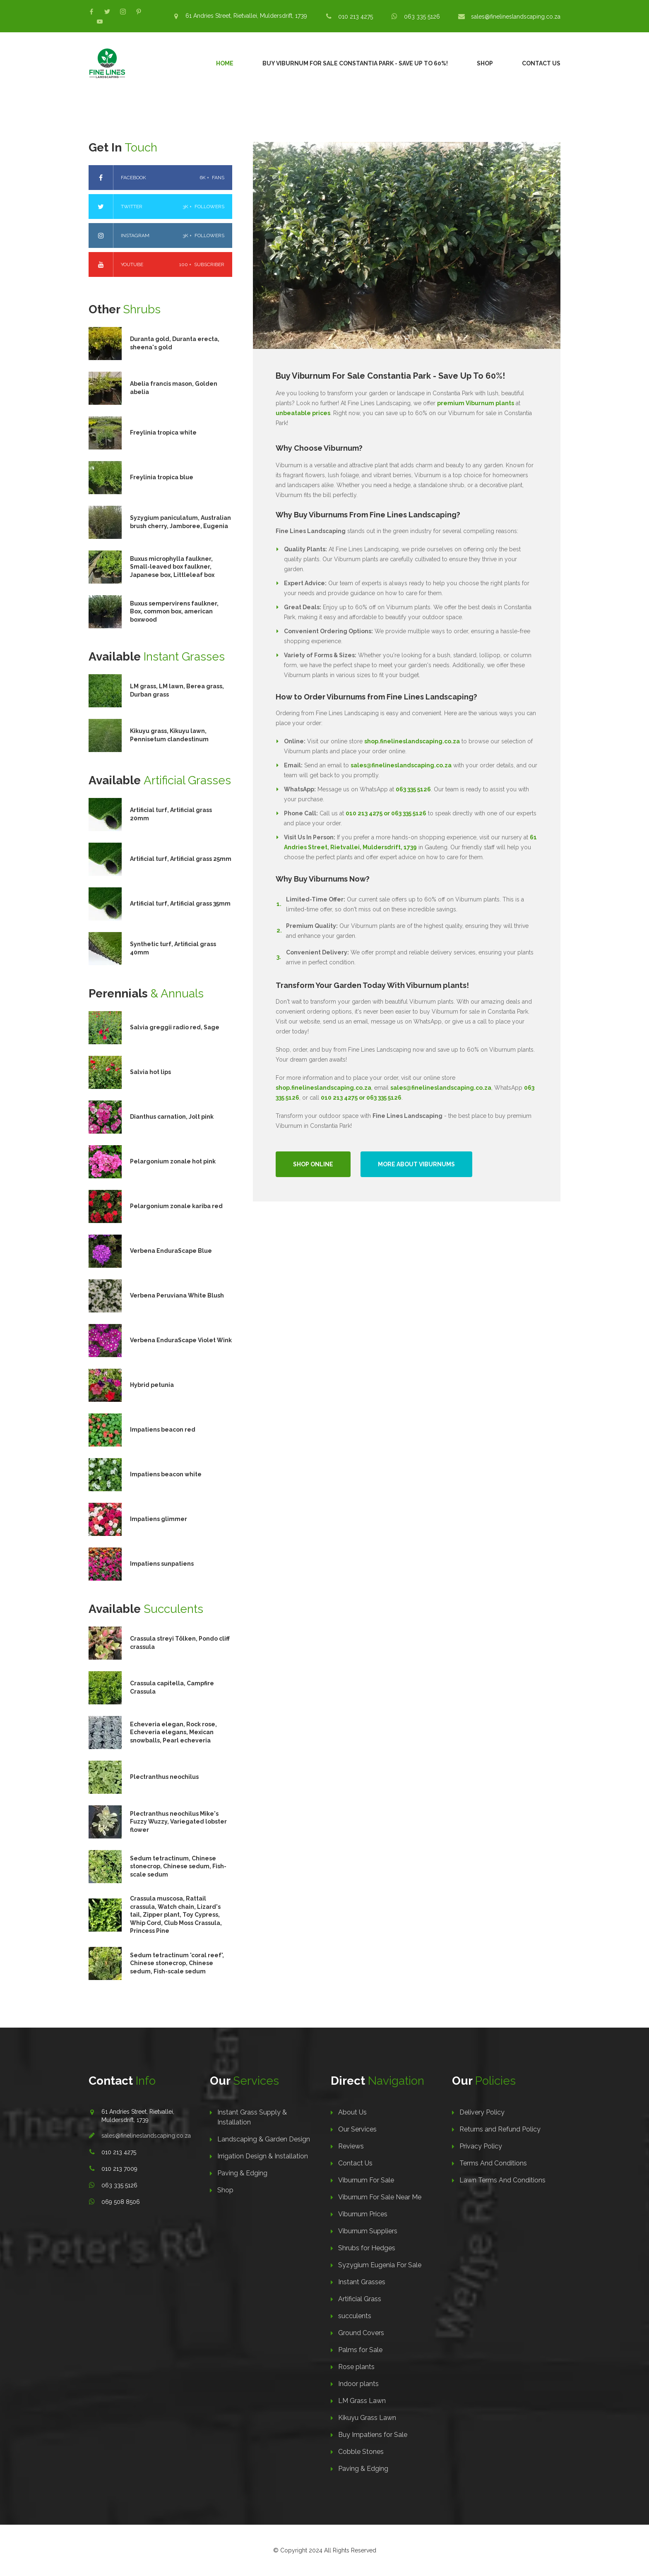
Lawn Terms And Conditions (502, 2180)
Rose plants (356, 2367)
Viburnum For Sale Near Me (379, 2197)
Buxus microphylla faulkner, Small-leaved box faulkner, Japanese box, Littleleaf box (172, 566)
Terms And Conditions (493, 2163)
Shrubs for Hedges (366, 2248)
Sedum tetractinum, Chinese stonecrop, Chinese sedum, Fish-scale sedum (178, 1866)
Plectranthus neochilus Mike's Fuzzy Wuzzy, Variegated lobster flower (178, 1821)
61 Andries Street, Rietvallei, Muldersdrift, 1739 (246, 15)
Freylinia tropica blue (161, 477)
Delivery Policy (482, 2112)
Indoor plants (358, 2384)
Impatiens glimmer (158, 1519)
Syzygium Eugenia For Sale (379, 2265)
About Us (352, 2112)
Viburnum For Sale (366, 2180)
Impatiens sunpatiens (162, 1563)
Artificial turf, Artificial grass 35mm (180, 903)
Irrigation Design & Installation (262, 2156)
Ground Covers (361, 2333)
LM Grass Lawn (362, 2401)
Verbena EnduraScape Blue (171, 1250)
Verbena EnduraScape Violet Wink (181, 1340)
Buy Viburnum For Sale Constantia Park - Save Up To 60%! (355, 63)
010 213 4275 (355, 16)
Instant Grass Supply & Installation (252, 2117)
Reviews (351, 2146)
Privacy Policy (480, 2146)
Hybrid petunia (152, 1385)
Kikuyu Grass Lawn (367, 2418)
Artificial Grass (359, 2299)
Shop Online (313, 1164)
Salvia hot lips (150, 1072)
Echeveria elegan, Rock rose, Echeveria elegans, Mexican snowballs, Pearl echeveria (173, 1732)
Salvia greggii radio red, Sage (174, 1027)
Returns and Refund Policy (500, 2129)
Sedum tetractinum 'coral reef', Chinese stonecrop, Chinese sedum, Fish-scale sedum (177, 1963)
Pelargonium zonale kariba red (176, 1206)
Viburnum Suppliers (367, 2231)
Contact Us (541, 63)
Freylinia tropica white (163, 432)
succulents (354, 2316)
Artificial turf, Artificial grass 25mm (180, 858)
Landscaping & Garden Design (263, 2139)
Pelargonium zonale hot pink (173, 1161)
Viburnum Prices (362, 2214)
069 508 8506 (120, 2202)
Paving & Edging (242, 2173)
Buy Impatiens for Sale (372, 2435)
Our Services (357, 2129)
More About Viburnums (416, 1164)
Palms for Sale (360, 2350)
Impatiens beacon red (162, 1429)
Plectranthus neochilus (164, 1776)
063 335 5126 (422, 16)
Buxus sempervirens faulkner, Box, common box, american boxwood (174, 611)
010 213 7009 (119, 2168)
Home (224, 63)
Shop (485, 63)
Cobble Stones (361, 2452)
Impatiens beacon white (166, 1474)
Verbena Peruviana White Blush (177, 1295)
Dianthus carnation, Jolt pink (172, 1116)
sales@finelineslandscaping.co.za (515, 16)
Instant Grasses (361, 2282)
